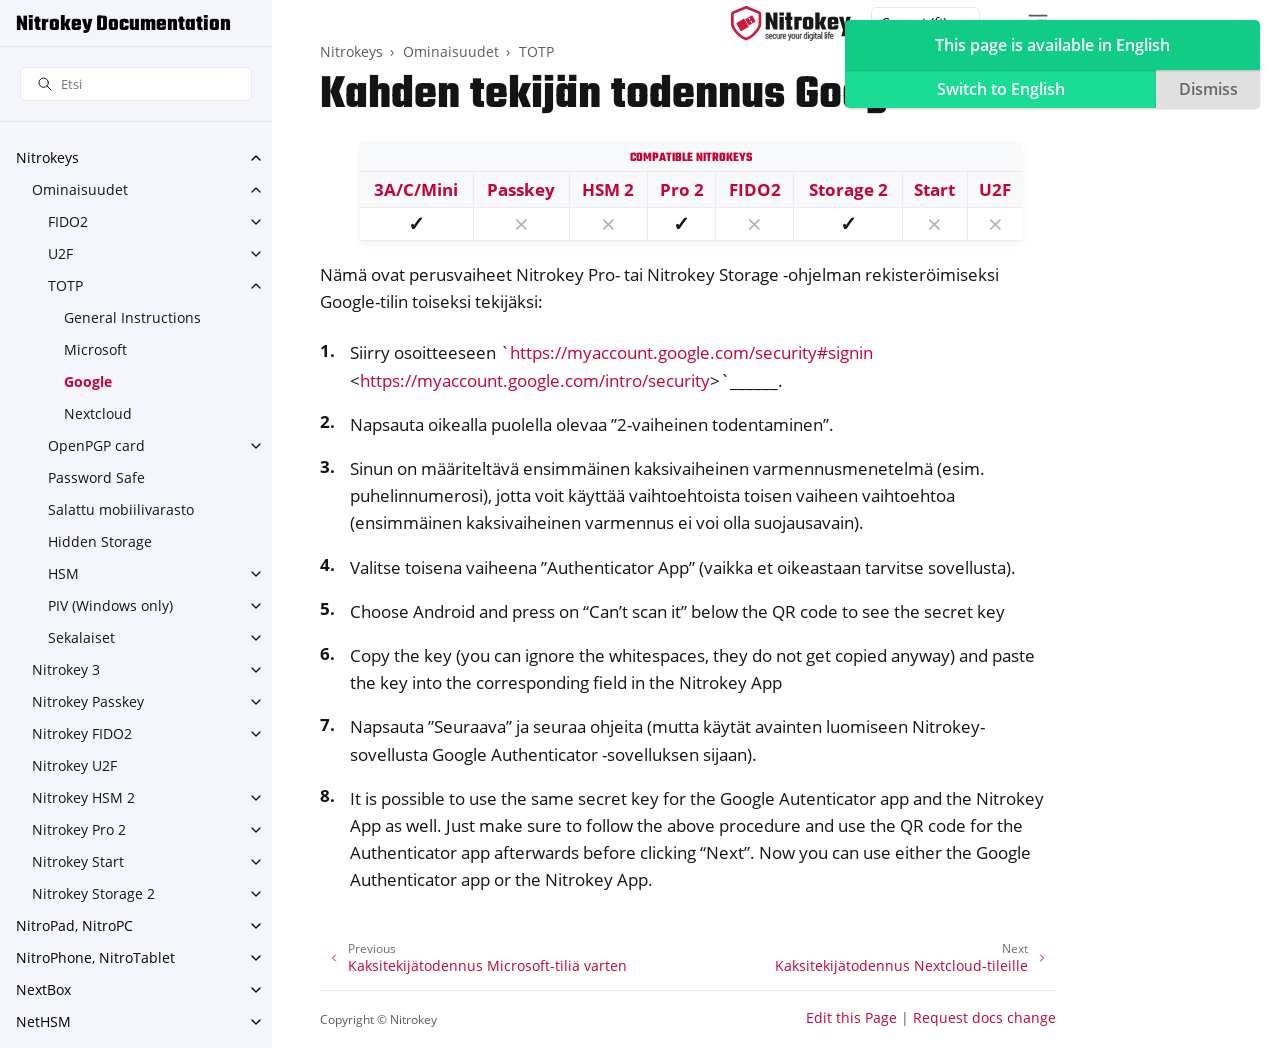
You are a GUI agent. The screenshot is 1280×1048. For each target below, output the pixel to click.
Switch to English (1001, 89)
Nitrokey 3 (66, 669)
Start (934, 189)
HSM (63, 573)
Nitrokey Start (78, 861)
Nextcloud (98, 413)
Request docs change (984, 1017)
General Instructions (132, 317)
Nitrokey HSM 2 (83, 797)
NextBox (43, 989)
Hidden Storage (100, 541)
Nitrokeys (47, 157)
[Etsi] (136, 84)
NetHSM (43, 1021)
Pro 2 (682, 189)
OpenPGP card (96, 445)
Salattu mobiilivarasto (121, 509)
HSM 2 (608, 189)
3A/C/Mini (416, 189)
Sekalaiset (81, 637)
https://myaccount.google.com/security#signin (691, 352)
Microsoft (95, 349)
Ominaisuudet (80, 189)
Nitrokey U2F (74, 765)
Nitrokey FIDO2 (82, 733)
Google (88, 381)
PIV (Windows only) (110, 605)
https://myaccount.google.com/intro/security (535, 380)
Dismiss (1208, 89)
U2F (60, 253)
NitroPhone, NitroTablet (95, 957)
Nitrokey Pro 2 (79, 829)
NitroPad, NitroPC (74, 925)
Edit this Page (851, 1017)
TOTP (65, 285)
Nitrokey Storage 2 (93, 893)
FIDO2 (68, 221)
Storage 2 (848, 189)
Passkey (521, 189)
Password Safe (96, 477)
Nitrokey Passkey (88, 701)
